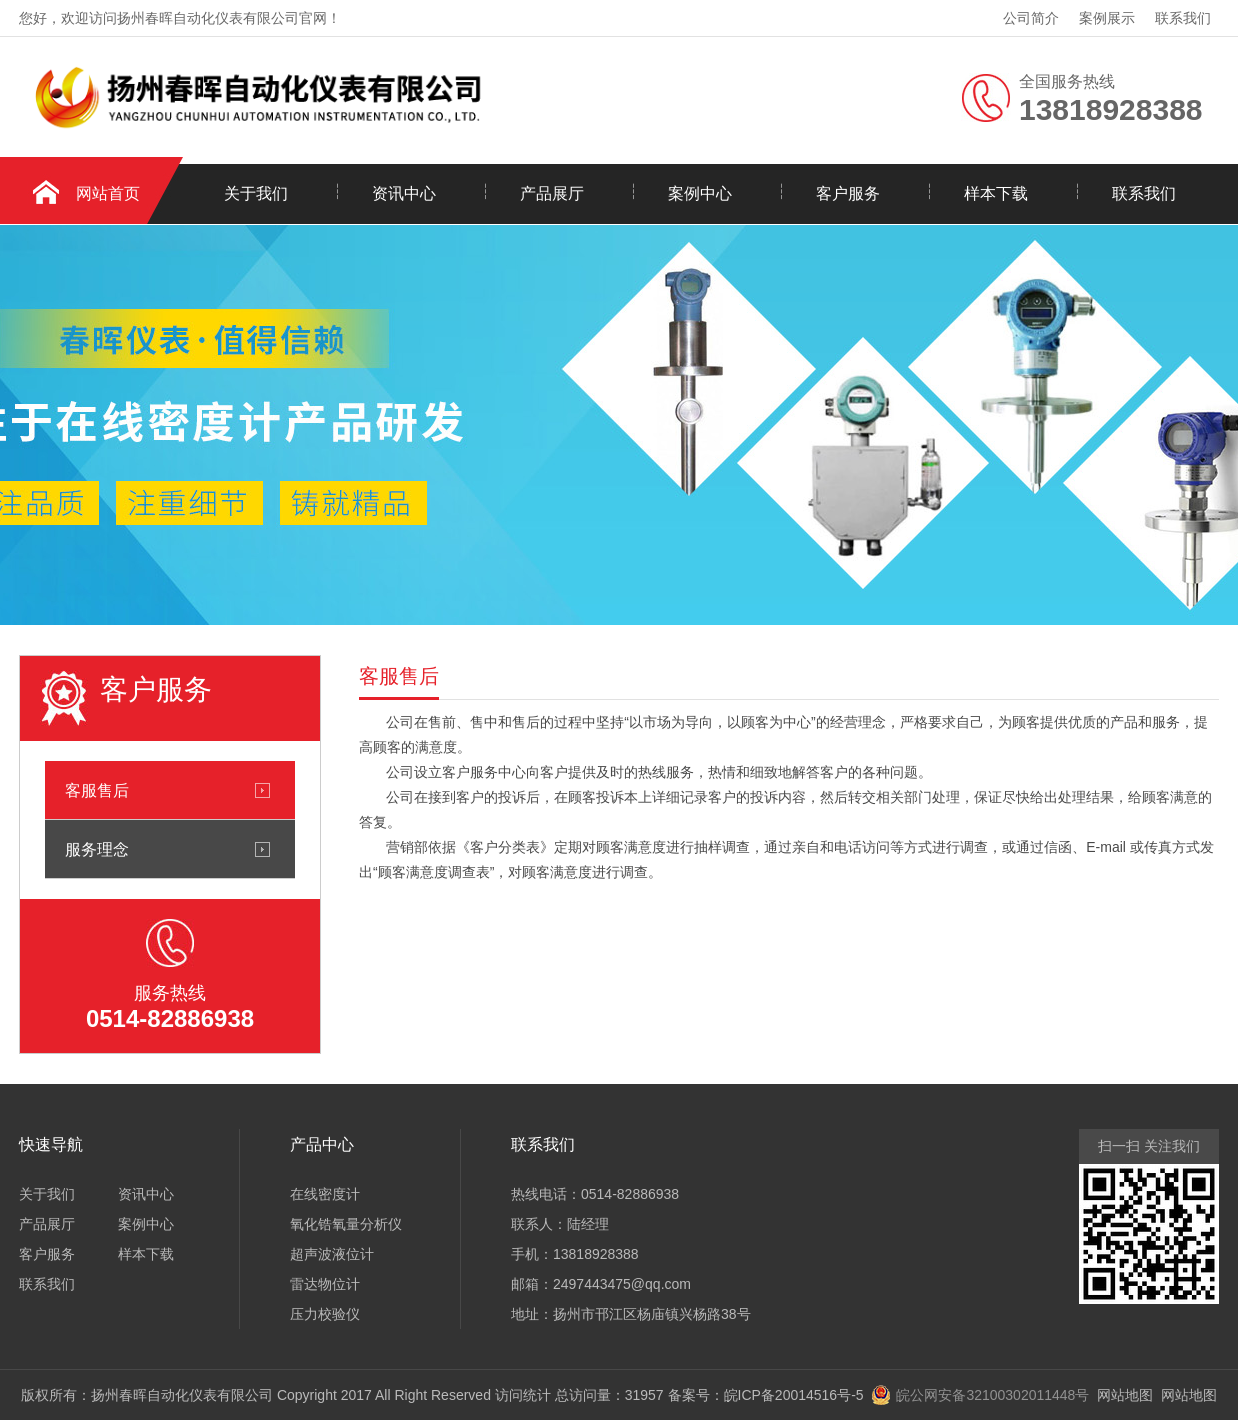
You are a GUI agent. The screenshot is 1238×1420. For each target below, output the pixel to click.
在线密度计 (325, 1194)
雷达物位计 (325, 1284)
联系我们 (1183, 18)
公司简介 (1031, 18)
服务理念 (97, 849)
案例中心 (700, 193)
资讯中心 (404, 193)
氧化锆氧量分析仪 (346, 1224)
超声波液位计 (332, 1254)
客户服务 (848, 193)
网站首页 (108, 193)
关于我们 (256, 193)
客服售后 (97, 790)
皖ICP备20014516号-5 (794, 1395)
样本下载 (996, 193)
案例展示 (1107, 18)
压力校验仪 (325, 1314)
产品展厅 (552, 193)
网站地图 (1125, 1395)
